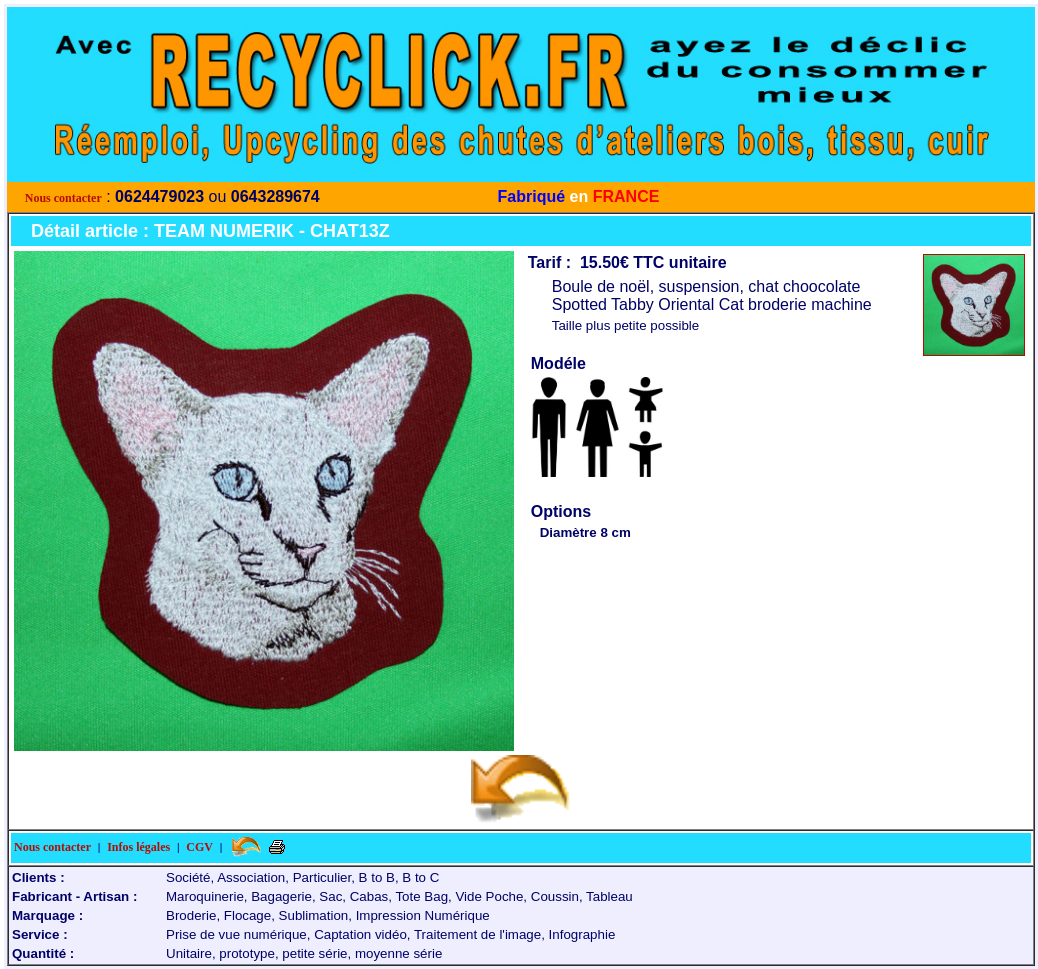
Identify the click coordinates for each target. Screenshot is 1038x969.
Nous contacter (63, 198)
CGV (199, 847)
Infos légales (138, 847)
